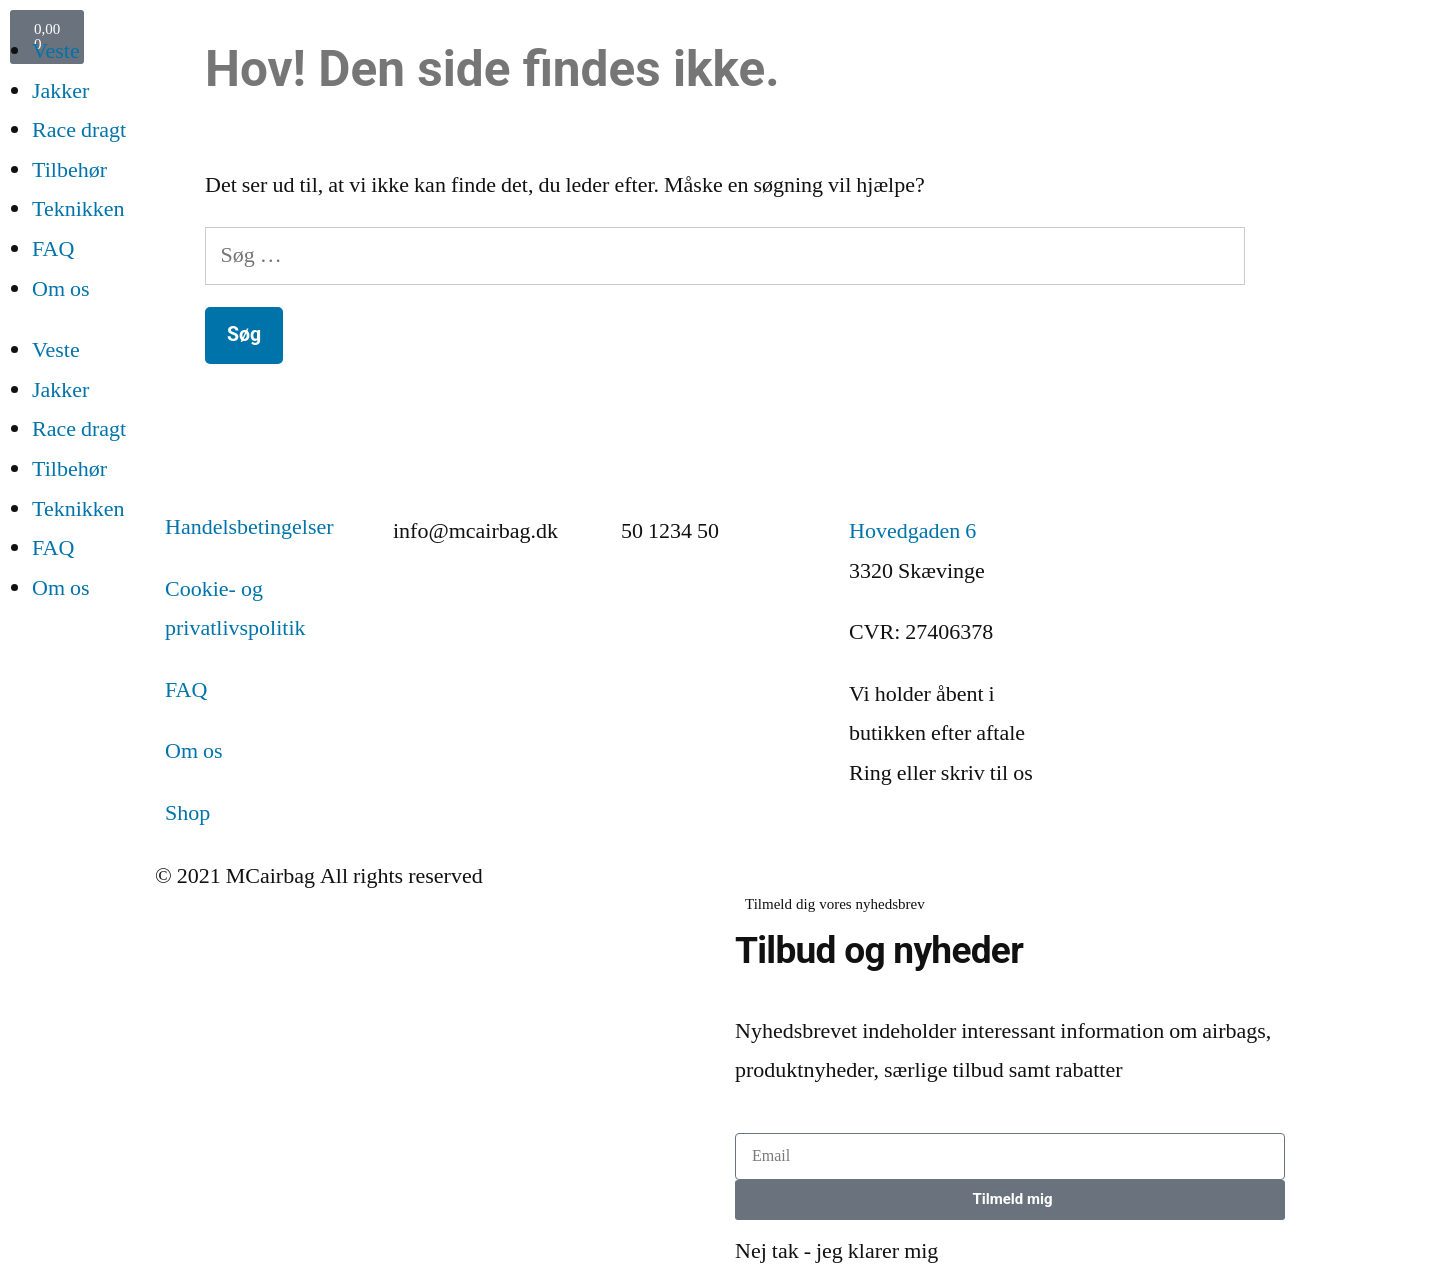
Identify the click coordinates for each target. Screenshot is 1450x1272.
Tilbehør (69, 170)
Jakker (60, 91)
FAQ (53, 249)
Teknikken (78, 209)
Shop (187, 813)
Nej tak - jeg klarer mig (836, 1251)
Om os (61, 289)
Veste (56, 51)
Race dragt (79, 130)
